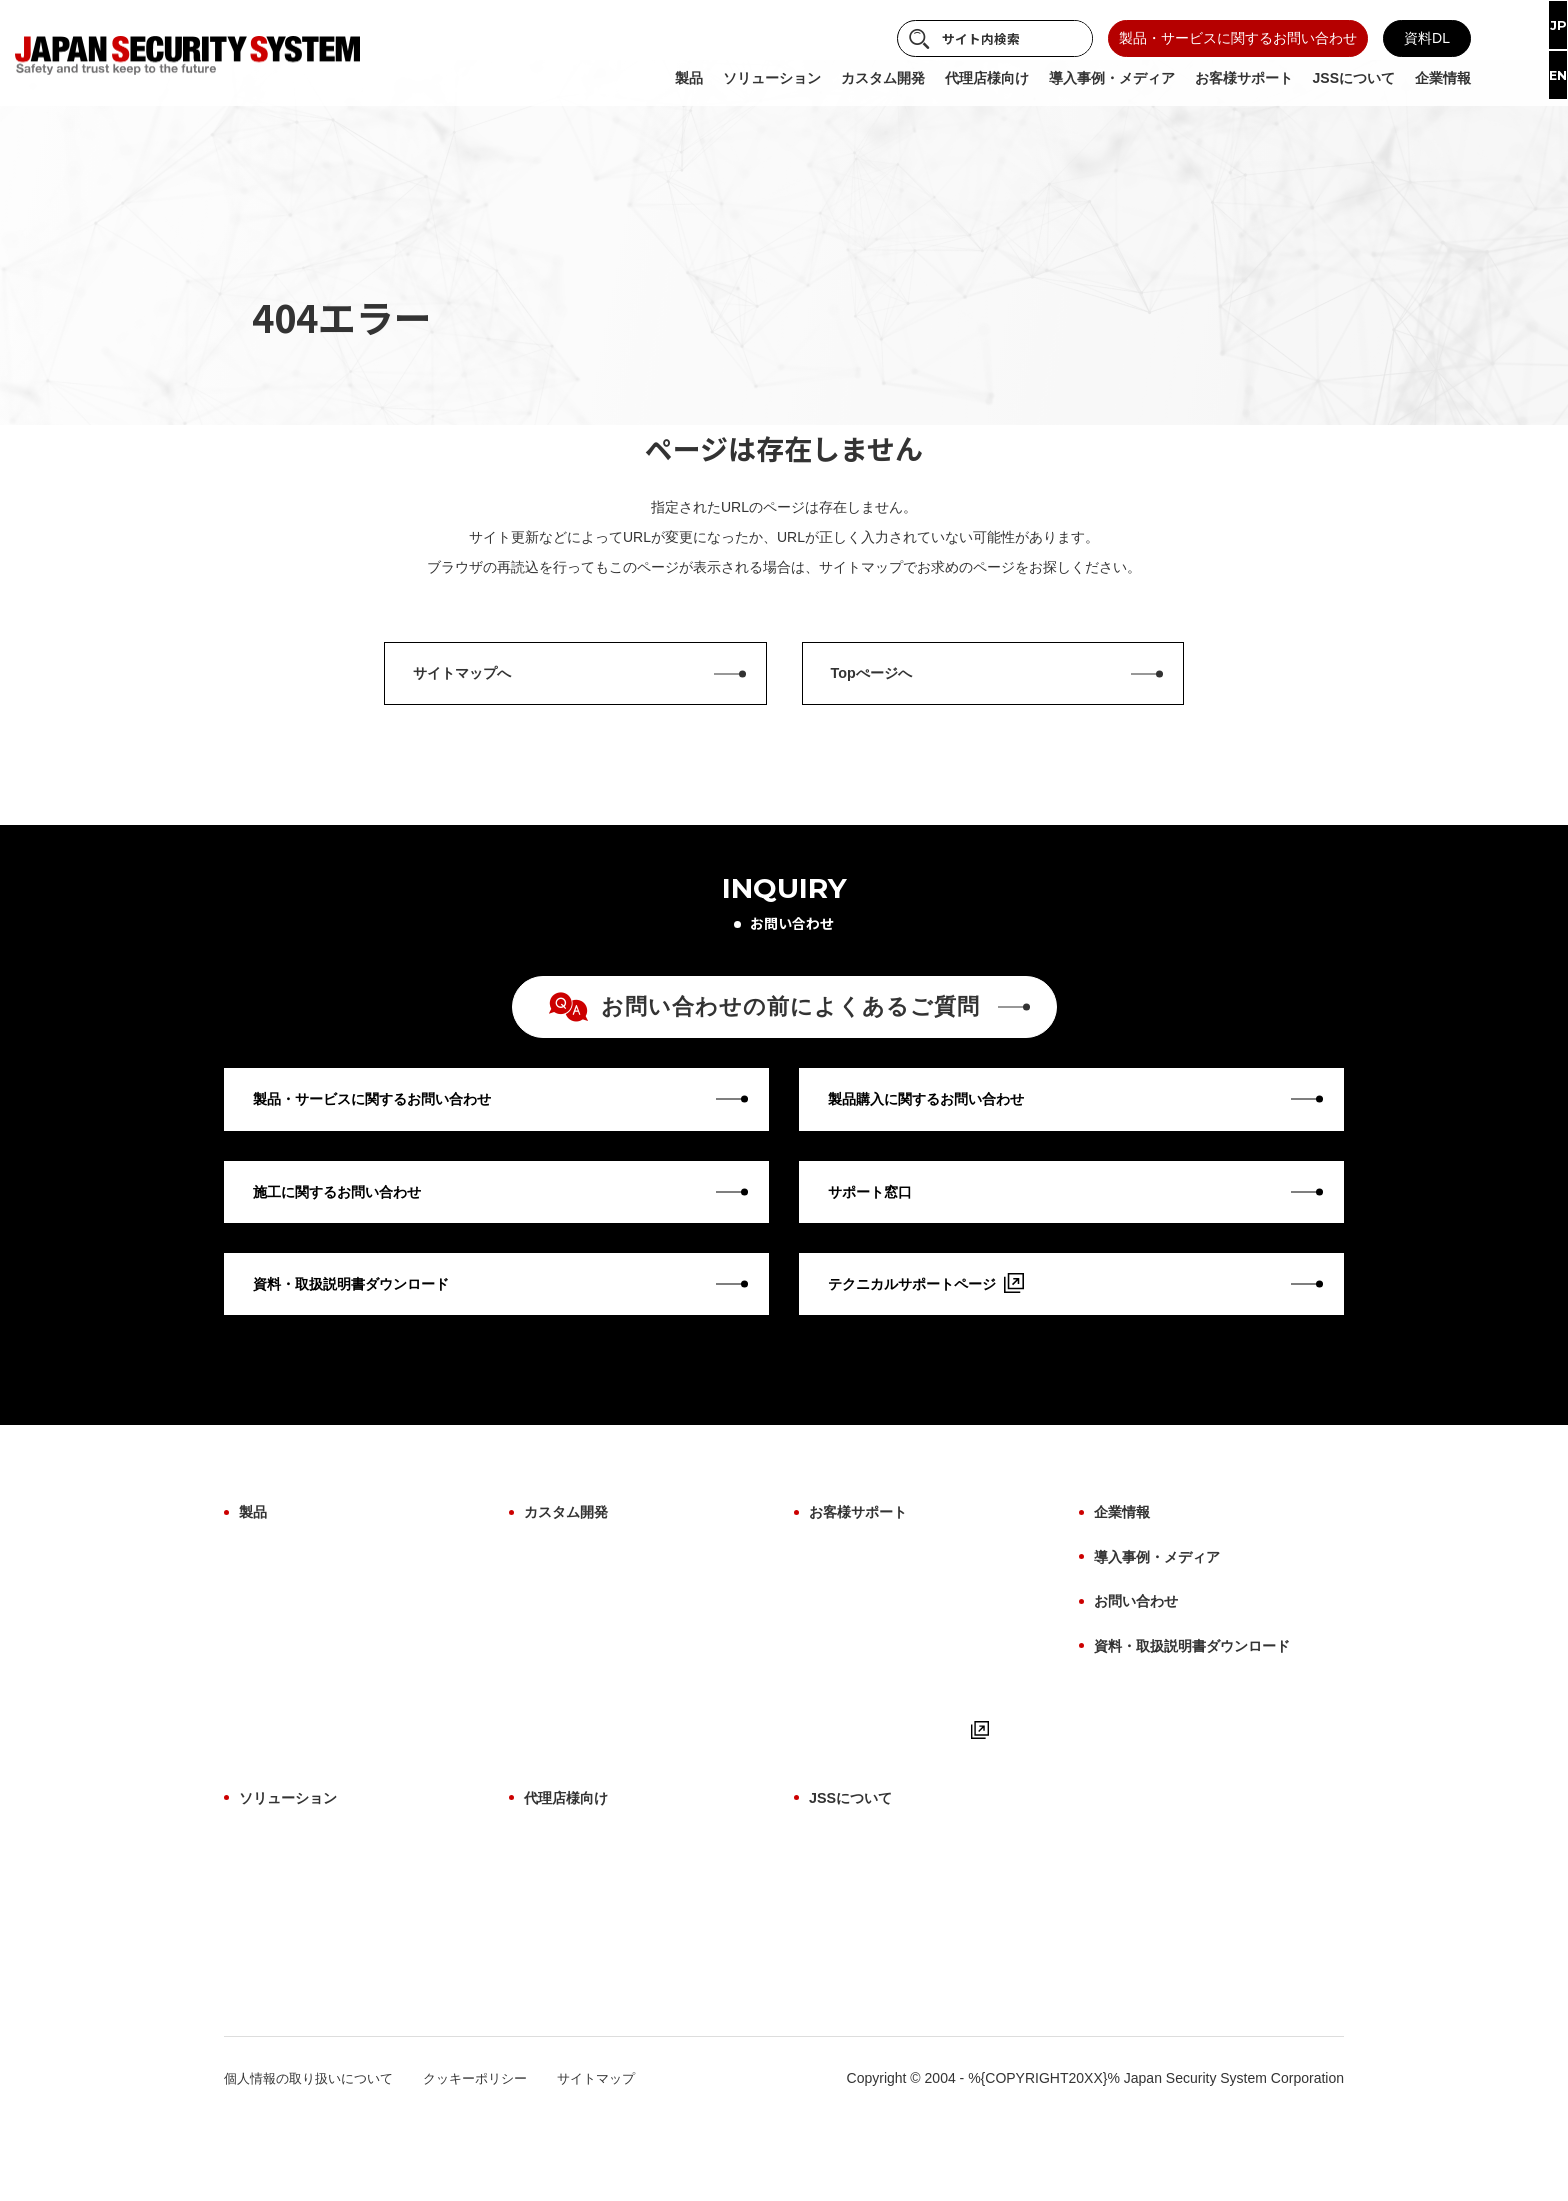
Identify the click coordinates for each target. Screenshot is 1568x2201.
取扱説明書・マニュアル (886, 1730)
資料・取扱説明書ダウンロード (1206, 1675)
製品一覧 (552, 1900)
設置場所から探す (295, 1630)
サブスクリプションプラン (323, 2034)
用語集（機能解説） (872, 1697)
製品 (255, 1560)
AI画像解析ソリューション (323, 1900)
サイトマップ (620, 2159)
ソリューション (295, 1863)
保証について (851, 1596)
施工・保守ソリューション (323, 1967)
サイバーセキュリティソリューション (358, 1933)
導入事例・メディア (1166, 1598)
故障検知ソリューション (316, 2000)
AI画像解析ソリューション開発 (622, 1630)
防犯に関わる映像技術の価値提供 (914, 1967)
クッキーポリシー (492, 2159)
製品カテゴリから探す (309, 1596)
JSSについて (856, 1863)
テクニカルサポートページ (905, 1798)
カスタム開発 (572, 1560)
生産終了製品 (281, 1764)
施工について (851, 1663)
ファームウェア (288, 1697)
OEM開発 (554, 1596)
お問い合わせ (1142, 1636)
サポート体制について (594, 2000)
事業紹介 (837, 1900)
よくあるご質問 (858, 1764)
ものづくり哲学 (858, 1933)
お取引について (573, 1967)
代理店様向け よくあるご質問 (617, 1933)
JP (1541, 27)
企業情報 (1126, 1560)
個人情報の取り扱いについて (315, 2159)
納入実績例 (844, 2000)
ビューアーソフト (295, 1730)
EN (1542, 80)
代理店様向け (572, 1863)
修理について (851, 1630)
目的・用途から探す (302, 1663)
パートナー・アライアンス (893, 2034)
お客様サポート (865, 1560)
